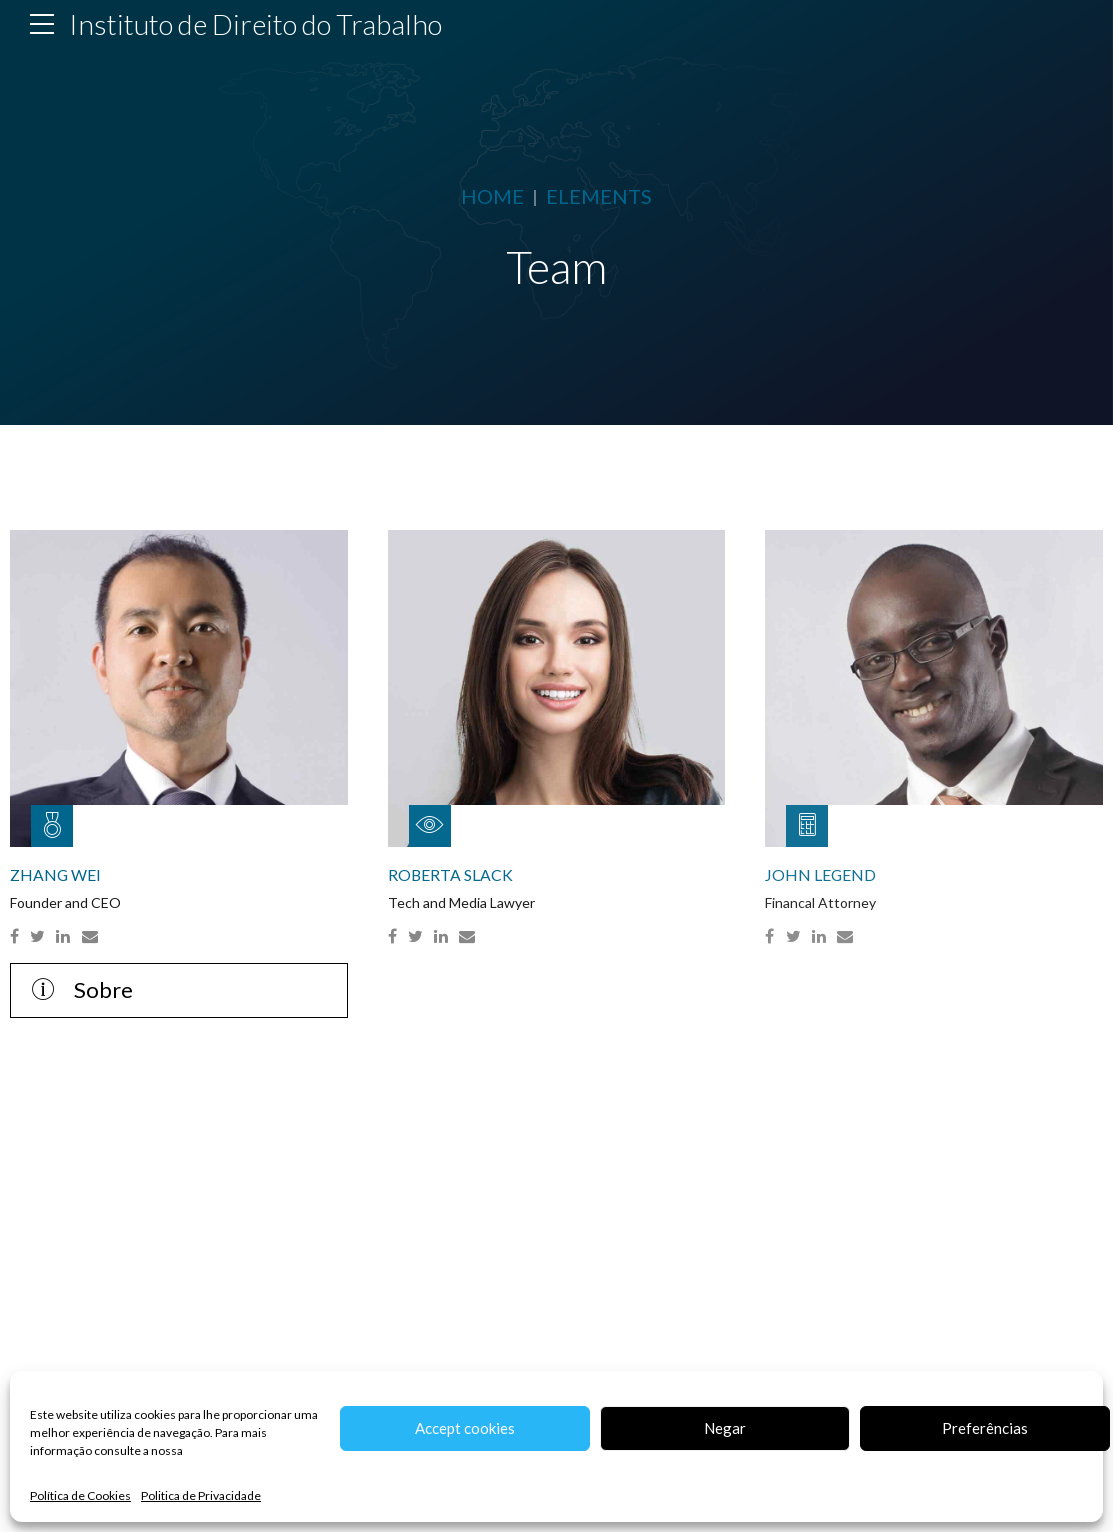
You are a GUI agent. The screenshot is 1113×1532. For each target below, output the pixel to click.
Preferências (985, 1428)
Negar (725, 1428)
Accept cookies (465, 1428)
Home (492, 196)
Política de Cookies (80, 1495)
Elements (599, 196)
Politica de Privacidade (201, 1495)
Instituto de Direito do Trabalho (255, 24)
